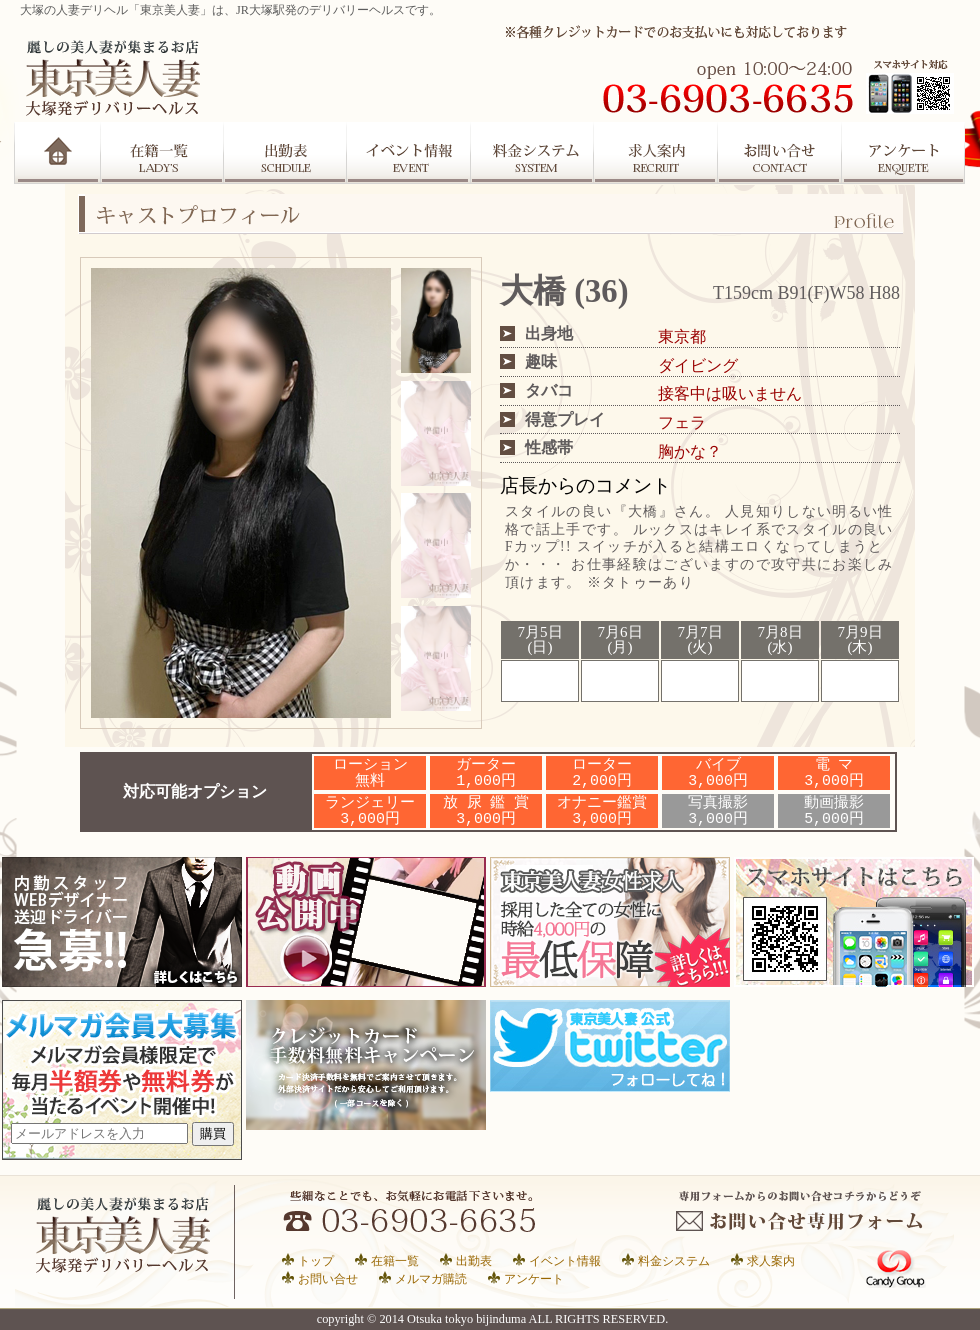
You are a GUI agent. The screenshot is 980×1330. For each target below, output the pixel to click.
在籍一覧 (162, 153)
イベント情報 (565, 1260)
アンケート (905, 153)
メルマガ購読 (431, 1278)
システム (533, 153)
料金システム (674, 1260)
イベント (409, 153)
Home (57, 153)
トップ (316, 1260)
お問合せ (781, 153)
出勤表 (285, 153)
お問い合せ (328, 1278)
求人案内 (657, 153)
